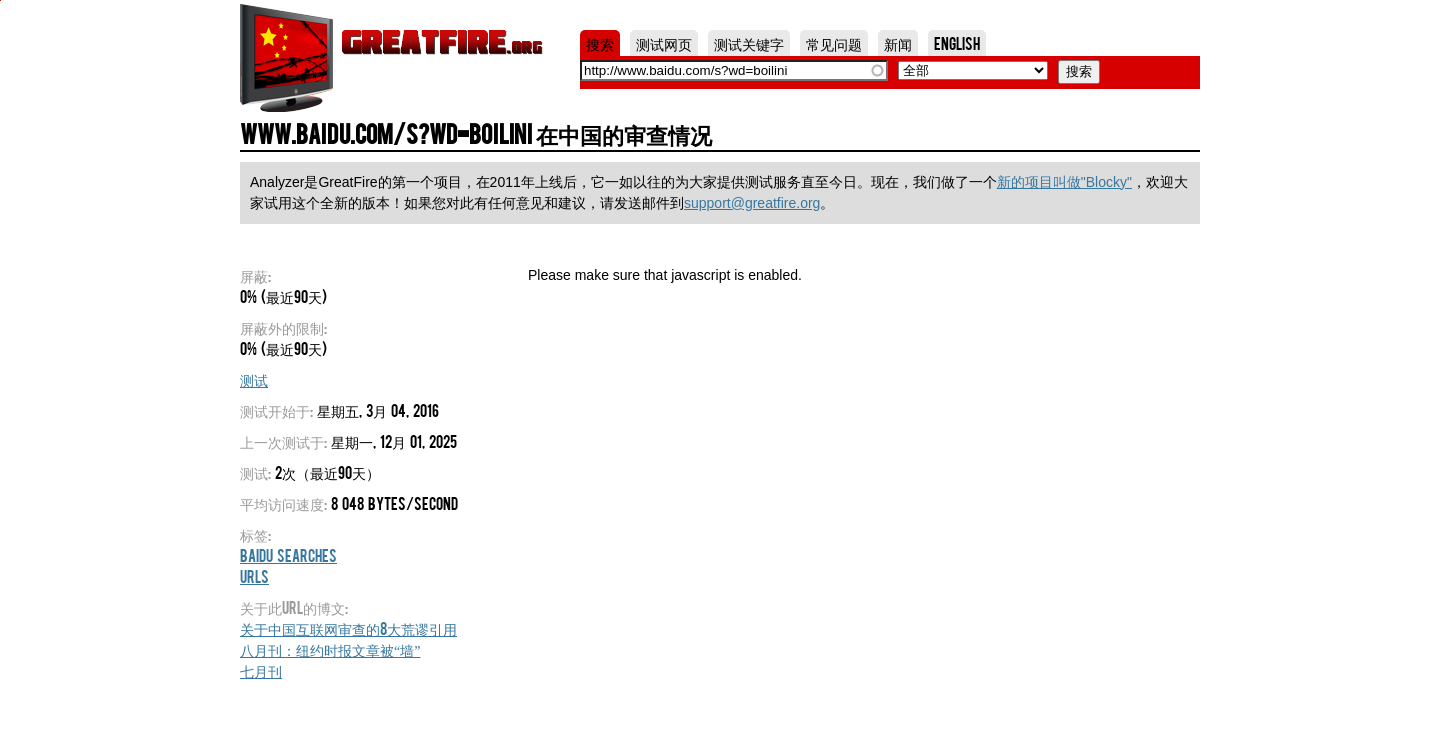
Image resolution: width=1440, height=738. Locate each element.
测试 (254, 379)
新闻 (898, 43)
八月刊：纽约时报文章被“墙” (330, 649)
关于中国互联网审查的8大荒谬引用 (348, 628)
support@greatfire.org (752, 203)
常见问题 (834, 43)
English (957, 43)
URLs (254, 576)
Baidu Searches (288, 555)
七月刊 (261, 670)
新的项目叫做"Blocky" (1064, 182)
